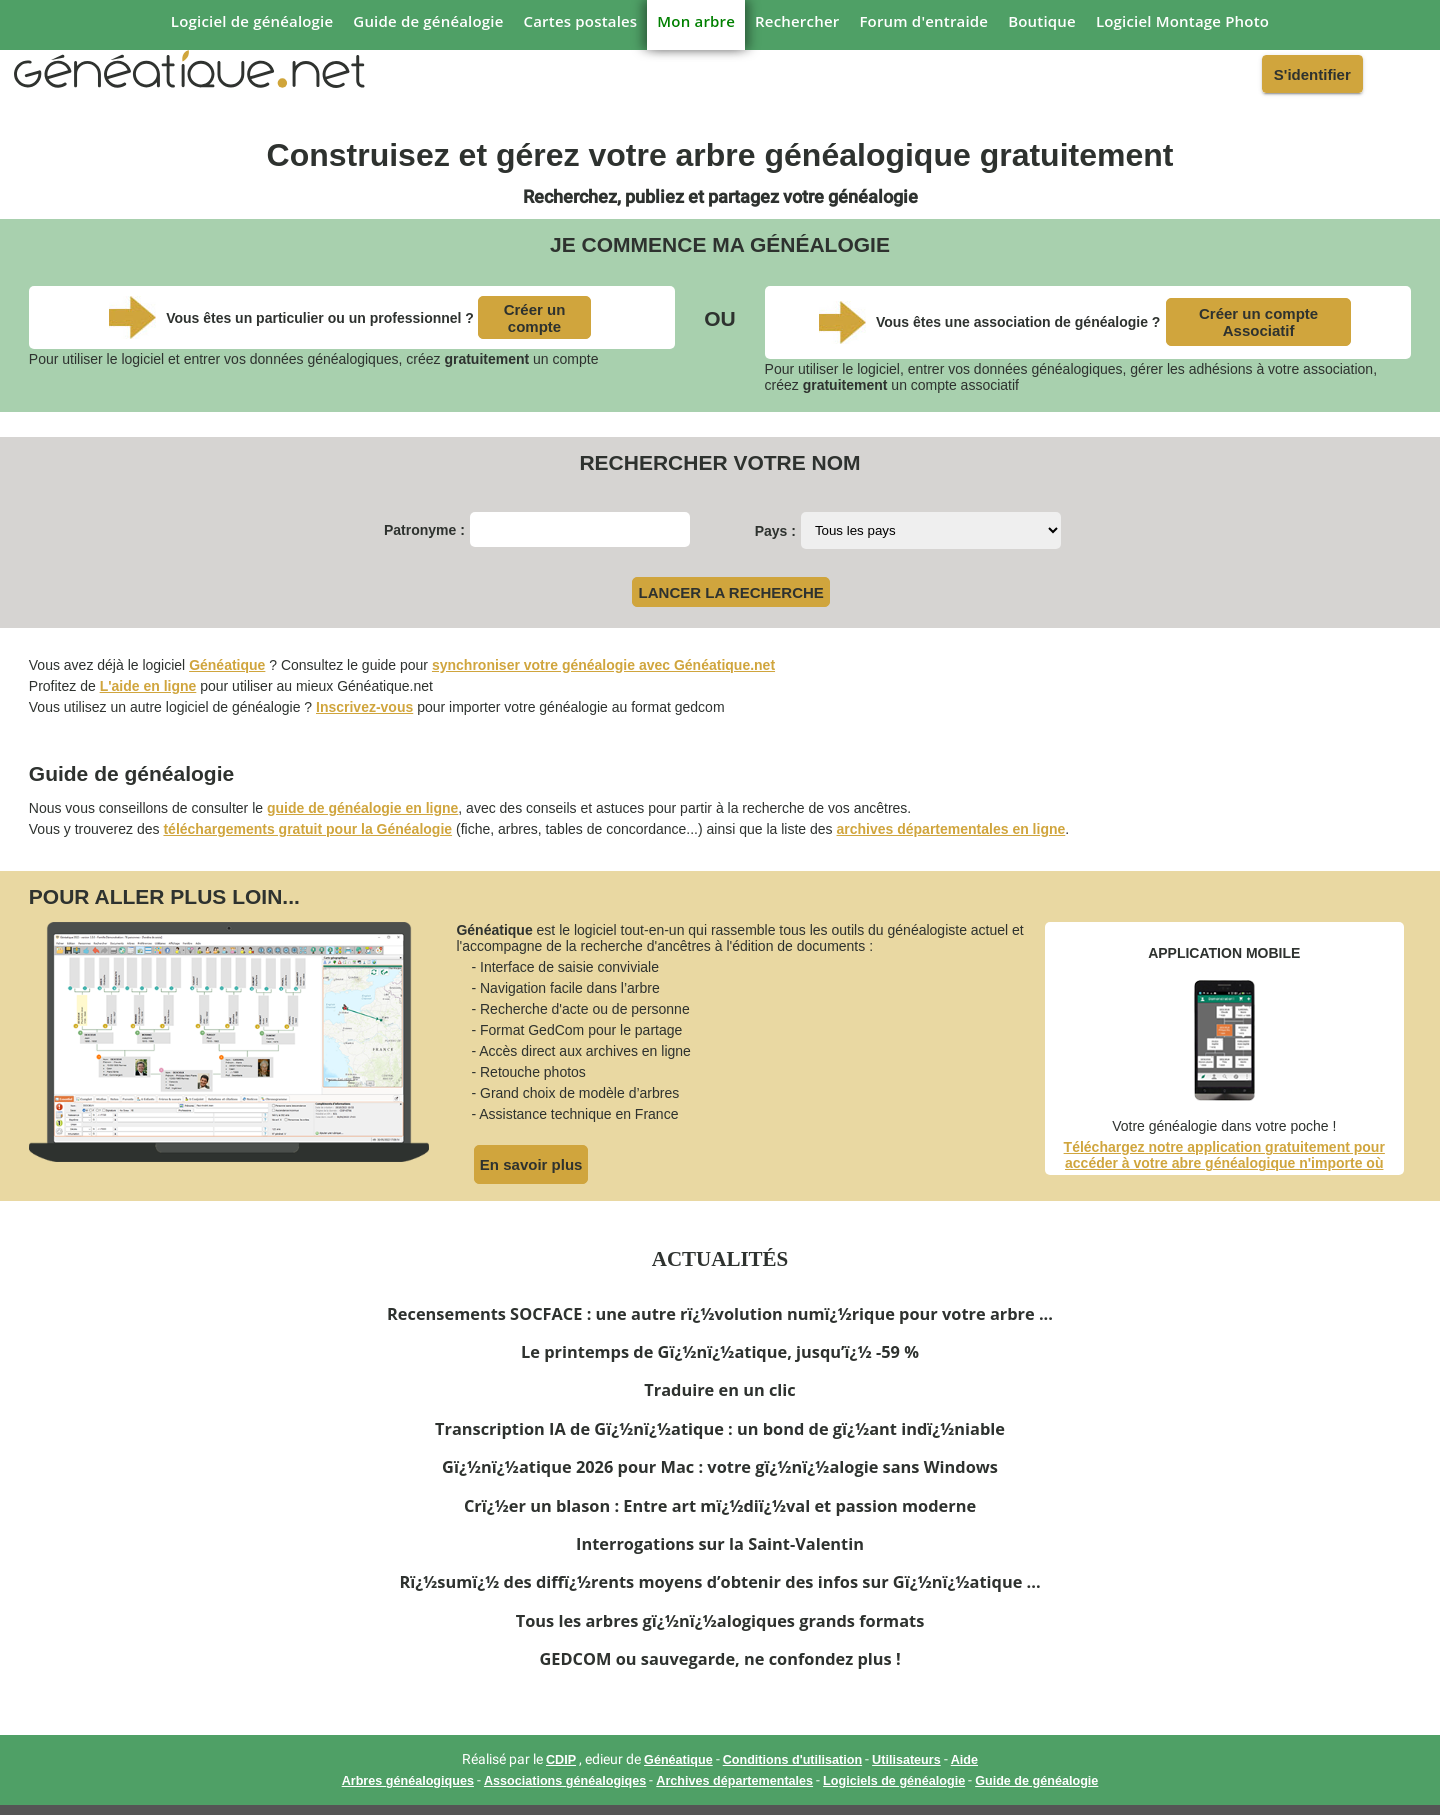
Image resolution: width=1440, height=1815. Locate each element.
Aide (964, 1760)
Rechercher (797, 21)
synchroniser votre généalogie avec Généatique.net (603, 665)
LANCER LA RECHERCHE (731, 592)
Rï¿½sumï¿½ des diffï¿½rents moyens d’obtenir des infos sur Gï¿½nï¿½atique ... (719, 1582)
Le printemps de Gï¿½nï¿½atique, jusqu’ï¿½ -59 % (720, 1352)
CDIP (561, 1760)
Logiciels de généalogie (894, 1781)
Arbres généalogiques (408, 1781)
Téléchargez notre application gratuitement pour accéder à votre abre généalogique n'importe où (1224, 1155)
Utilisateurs (906, 1760)
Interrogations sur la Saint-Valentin (720, 1544)
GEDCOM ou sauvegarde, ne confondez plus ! (719, 1659)
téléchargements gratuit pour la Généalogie (307, 829)
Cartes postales (581, 21)
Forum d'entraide (923, 21)
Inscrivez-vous (364, 707)
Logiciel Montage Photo (1182, 21)
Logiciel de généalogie (252, 21)
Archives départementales (734, 1781)
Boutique (1042, 21)
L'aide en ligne (148, 686)
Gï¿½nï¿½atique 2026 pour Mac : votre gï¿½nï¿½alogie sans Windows (720, 1467)
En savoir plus (531, 1164)
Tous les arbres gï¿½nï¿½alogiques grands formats (720, 1621)
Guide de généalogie (428, 21)
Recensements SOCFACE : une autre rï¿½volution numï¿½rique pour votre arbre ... (720, 1314)
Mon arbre (696, 21)
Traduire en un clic (719, 1390)
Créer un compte (535, 318)
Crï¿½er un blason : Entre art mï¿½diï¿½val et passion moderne (720, 1506)
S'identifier (1312, 74)
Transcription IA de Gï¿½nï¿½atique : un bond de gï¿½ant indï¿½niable (720, 1429)
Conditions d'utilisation (792, 1760)
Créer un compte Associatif (1258, 322)
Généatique (227, 665)
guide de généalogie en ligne (362, 808)
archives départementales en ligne (951, 829)
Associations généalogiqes (565, 1781)
